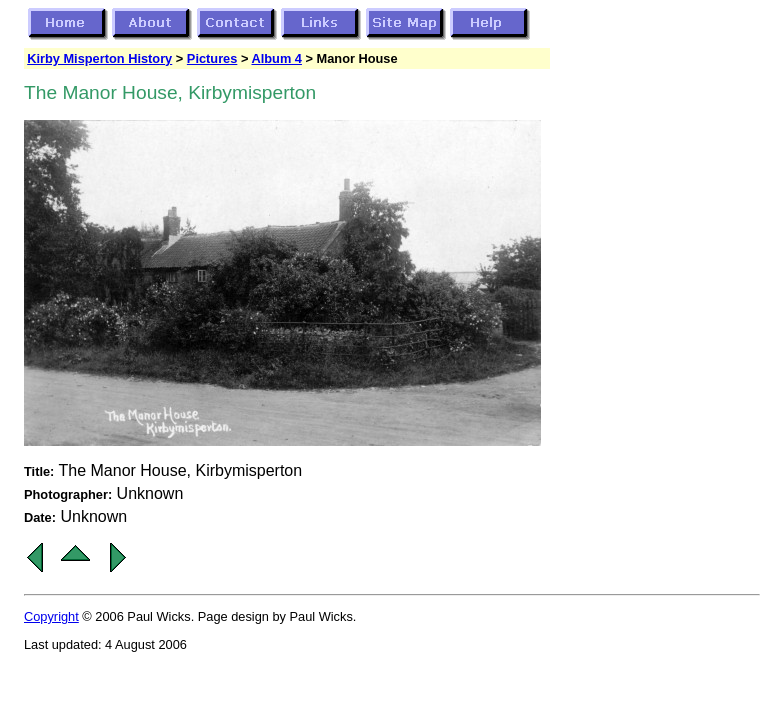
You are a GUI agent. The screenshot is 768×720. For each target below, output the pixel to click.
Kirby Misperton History (99, 58)
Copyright (51, 616)
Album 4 (276, 58)
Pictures (212, 58)
